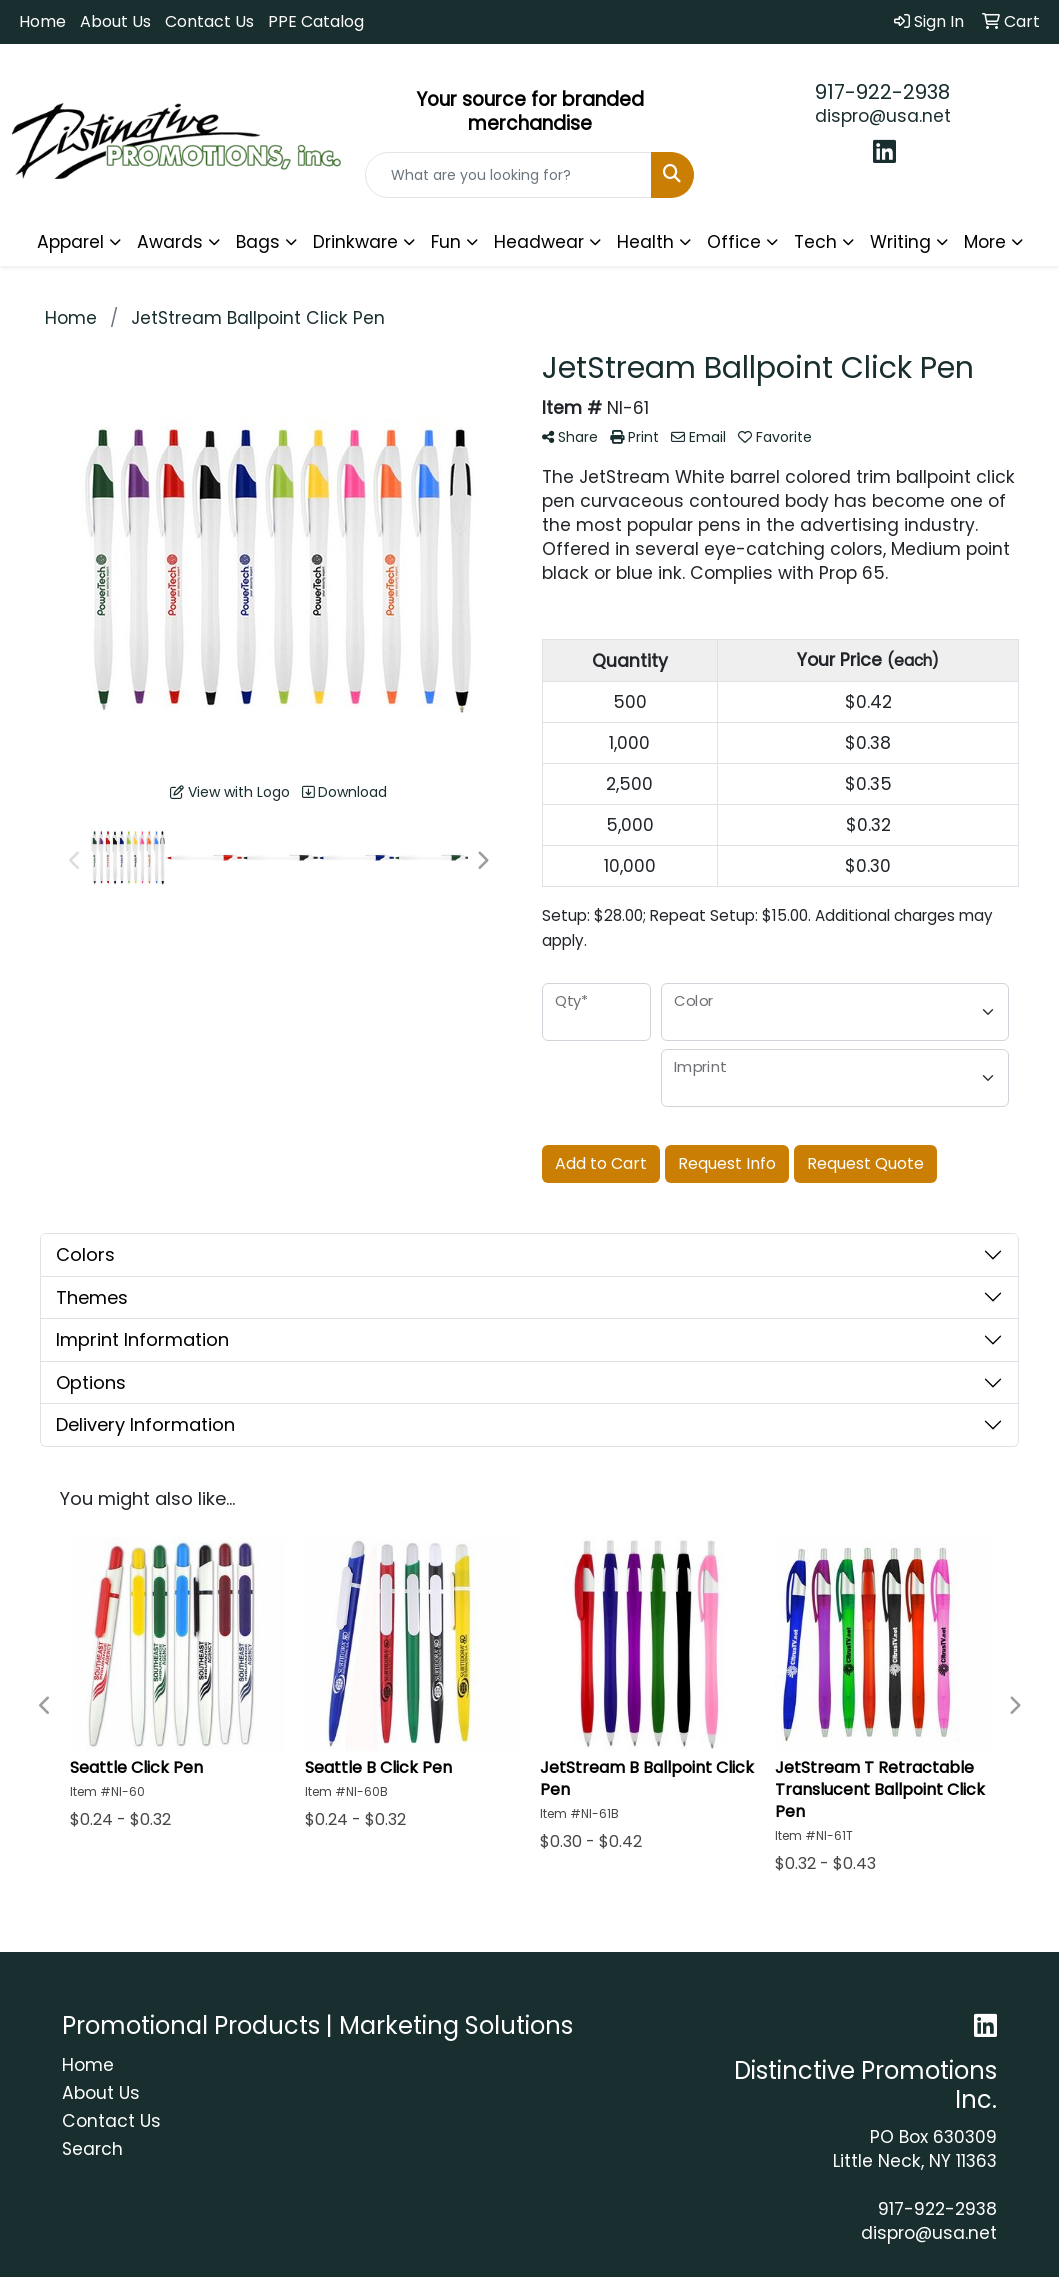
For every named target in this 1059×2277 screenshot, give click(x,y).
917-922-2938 (882, 92)
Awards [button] (170, 242)
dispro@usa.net (883, 116)
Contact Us (209, 21)
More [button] (985, 242)
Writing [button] (900, 242)
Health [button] (645, 242)
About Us (115, 21)
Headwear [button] (539, 242)
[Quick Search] (508, 175)
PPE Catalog (316, 21)
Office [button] (734, 242)
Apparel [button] (70, 242)
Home (42, 21)
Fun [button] (446, 242)
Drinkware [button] (355, 242)
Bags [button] (258, 242)
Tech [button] (815, 242)
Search (92, 2149)
